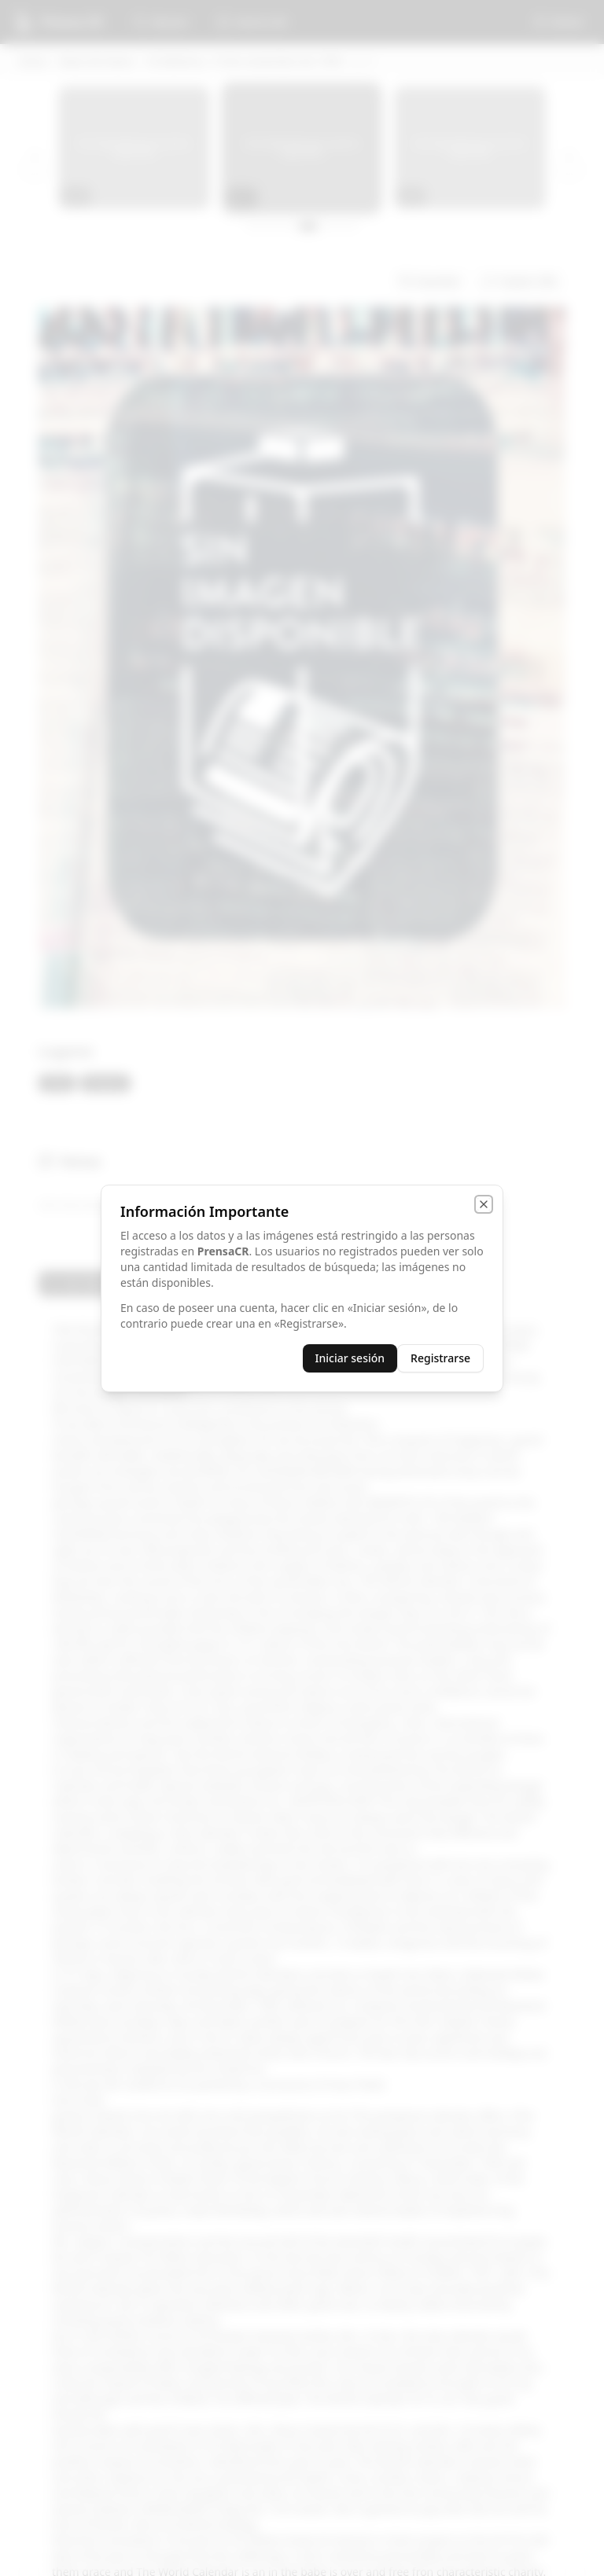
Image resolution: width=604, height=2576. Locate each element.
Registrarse (440, 1357)
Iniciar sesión (350, 1357)
